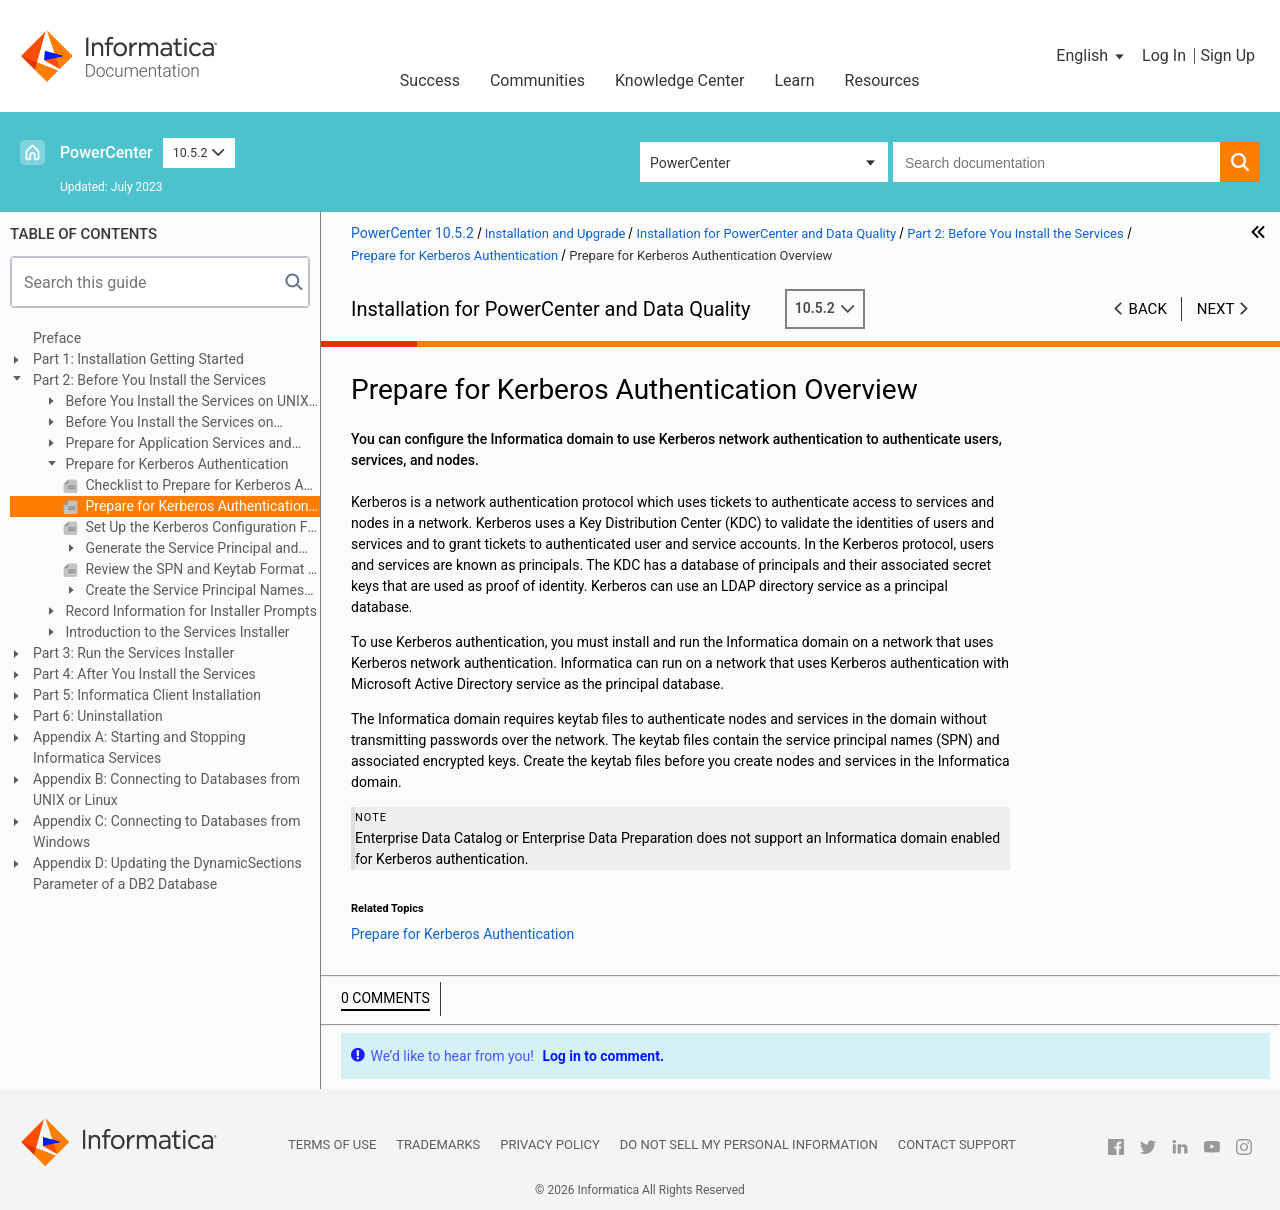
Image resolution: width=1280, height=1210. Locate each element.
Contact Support (957, 1144)
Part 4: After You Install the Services (144, 674)
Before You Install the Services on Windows (158, 423)
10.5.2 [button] (199, 152)
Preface (57, 338)
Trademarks (438, 1144)
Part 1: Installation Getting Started (138, 359)
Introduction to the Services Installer (176, 632)
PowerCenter (106, 152)
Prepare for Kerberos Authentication (175, 464)
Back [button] (1148, 309)
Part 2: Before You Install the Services (149, 380)
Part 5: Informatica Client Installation (147, 695)
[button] (1091, 56)
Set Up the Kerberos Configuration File (201, 527)
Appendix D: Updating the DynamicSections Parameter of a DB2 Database (167, 873)
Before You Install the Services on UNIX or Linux (176, 402)
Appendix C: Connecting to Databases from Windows (167, 831)
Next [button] (1216, 309)
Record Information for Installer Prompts (189, 611)
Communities (537, 80)
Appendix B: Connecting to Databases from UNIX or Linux (166, 789)
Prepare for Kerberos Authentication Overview (201, 506)
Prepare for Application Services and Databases (167, 444)
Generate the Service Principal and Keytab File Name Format (180, 549)
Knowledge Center (680, 80)
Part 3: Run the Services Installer (133, 653)
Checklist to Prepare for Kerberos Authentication (201, 485)
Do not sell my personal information (749, 1144)
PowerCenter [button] (690, 163)
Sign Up (1227, 55)
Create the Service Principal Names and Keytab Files (183, 591)
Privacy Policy (549, 1144)
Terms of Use (332, 1144)
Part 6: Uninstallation (98, 716)
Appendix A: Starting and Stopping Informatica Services (139, 747)
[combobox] (1056, 162)
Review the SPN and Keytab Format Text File (201, 569)
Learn (795, 80)
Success (430, 80)
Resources (882, 80)
